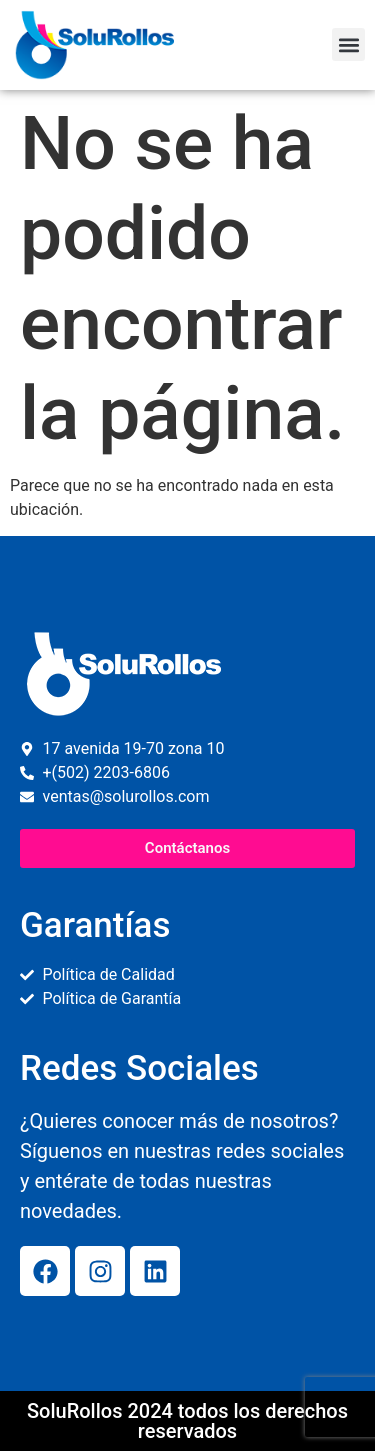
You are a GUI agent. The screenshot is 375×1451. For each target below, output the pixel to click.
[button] (348, 44)
